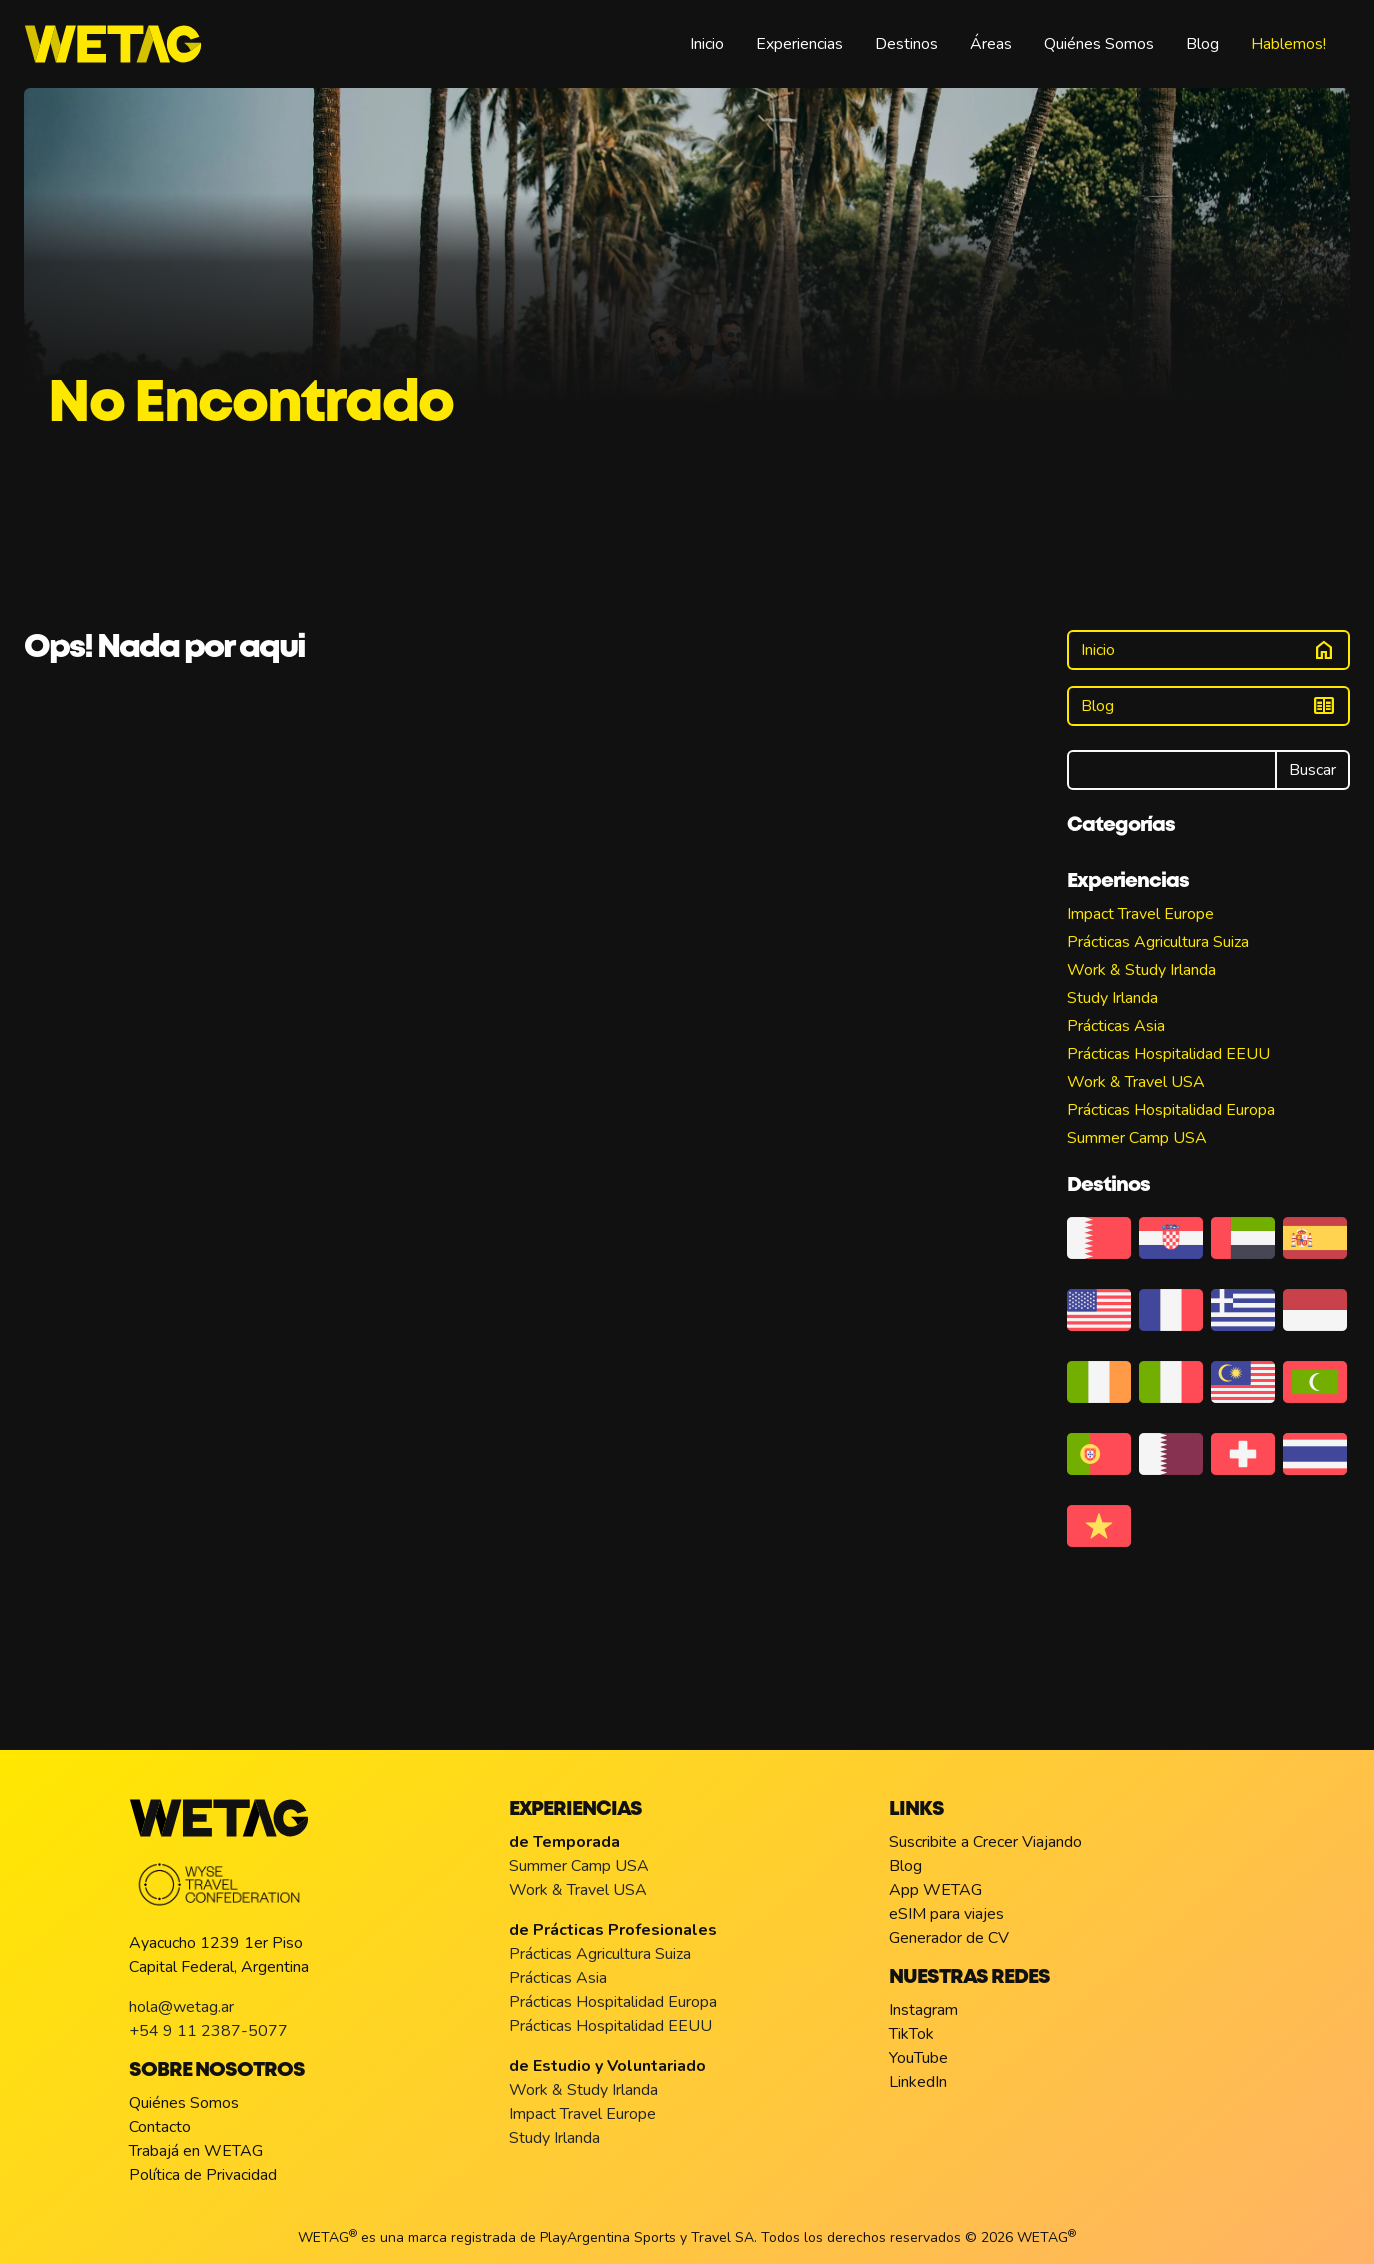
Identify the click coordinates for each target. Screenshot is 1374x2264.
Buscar (1312, 770)
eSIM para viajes (946, 1914)
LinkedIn (918, 2082)
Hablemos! (1288, 44)
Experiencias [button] (799, 44)
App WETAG (935, 1890)
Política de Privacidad (203, 2175)
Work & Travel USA (1136, 1082)
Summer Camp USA (1137, 1138)
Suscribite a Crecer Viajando (985, 1842)
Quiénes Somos (1099, 44)
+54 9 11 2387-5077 (208, 2031)
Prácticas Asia (1116, 1026)
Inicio (707, 44)
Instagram (923, 2010)
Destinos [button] (906, 44)
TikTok (911, 2034)
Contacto (160, 2127)
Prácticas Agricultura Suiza (1158, 942)
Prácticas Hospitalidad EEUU (1168, 1054)
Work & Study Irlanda (1141, 970)
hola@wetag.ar (181, 2007)
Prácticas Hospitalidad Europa (1171, 1110)
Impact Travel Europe (1140, 914)
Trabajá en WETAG (196, 2151)
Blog (1202, 44)
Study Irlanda (1112, 998)
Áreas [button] (991, 44)
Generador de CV (949, 1938)
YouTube (918, 2058)
